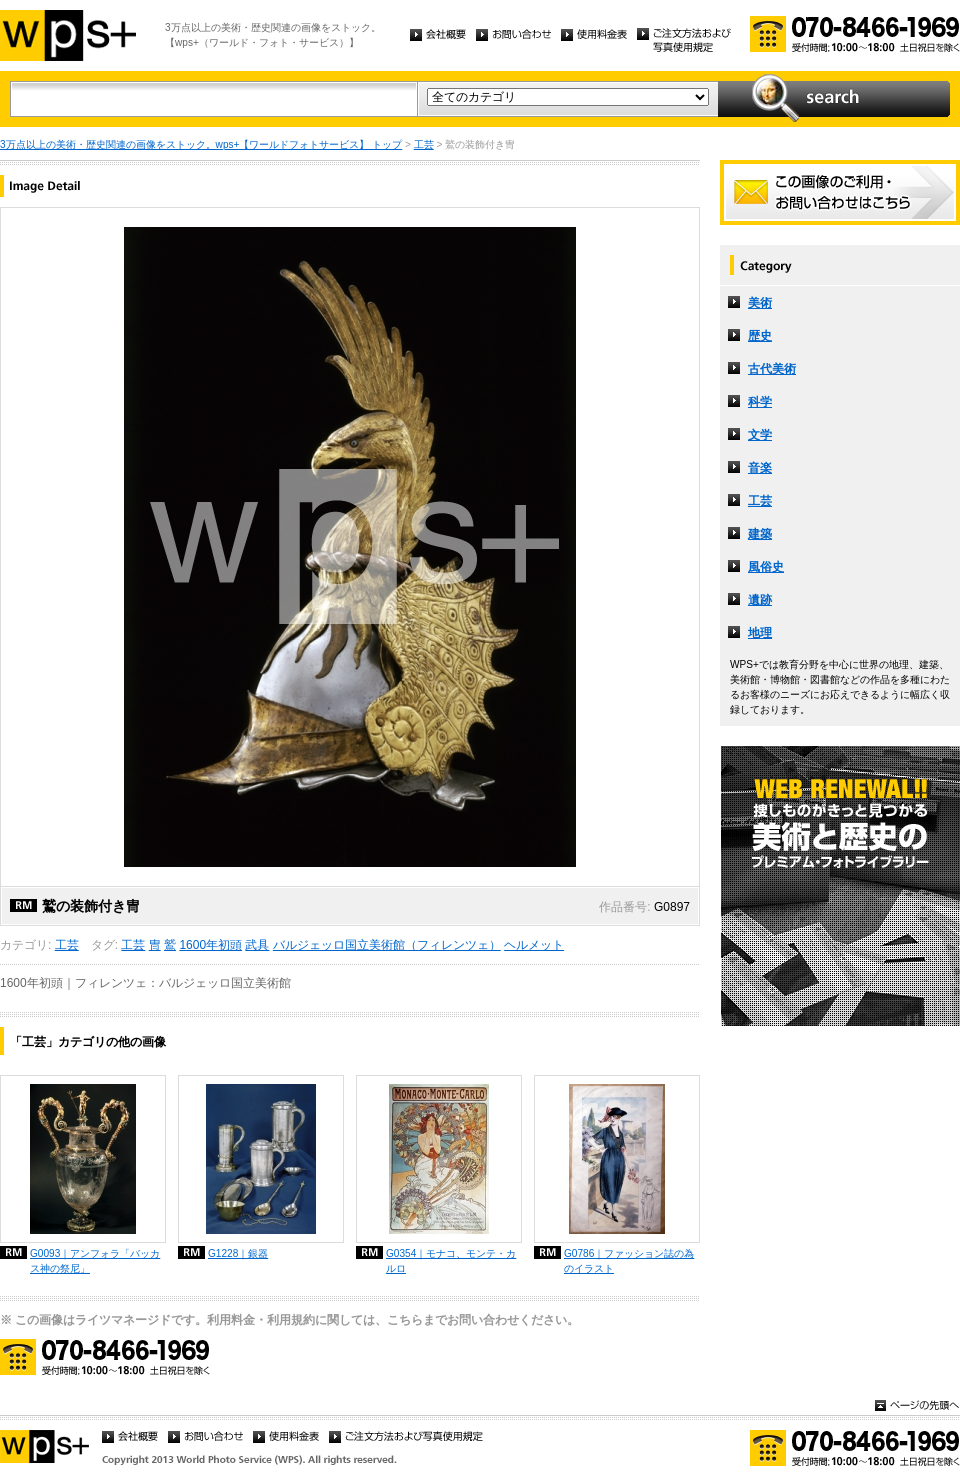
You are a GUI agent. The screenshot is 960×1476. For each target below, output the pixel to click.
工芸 (424, 144)
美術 (760, 303)
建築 (760, 534)
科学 (760, 402)
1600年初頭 (210, 945)
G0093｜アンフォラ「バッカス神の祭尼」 (95, 1261)
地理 (760, 633)
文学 (760, 435)
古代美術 (772, 369)
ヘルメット (534, 945)
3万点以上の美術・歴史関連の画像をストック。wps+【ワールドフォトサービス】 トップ (201, 144)
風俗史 (766, 567)
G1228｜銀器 (238, 1253)
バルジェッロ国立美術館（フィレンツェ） (387, 945)
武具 (257, 945)
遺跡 (760, 600)
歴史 (760, 336)
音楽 (760, 468)
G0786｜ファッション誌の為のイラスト (629, 1261)
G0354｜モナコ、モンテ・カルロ (451, 1261)
